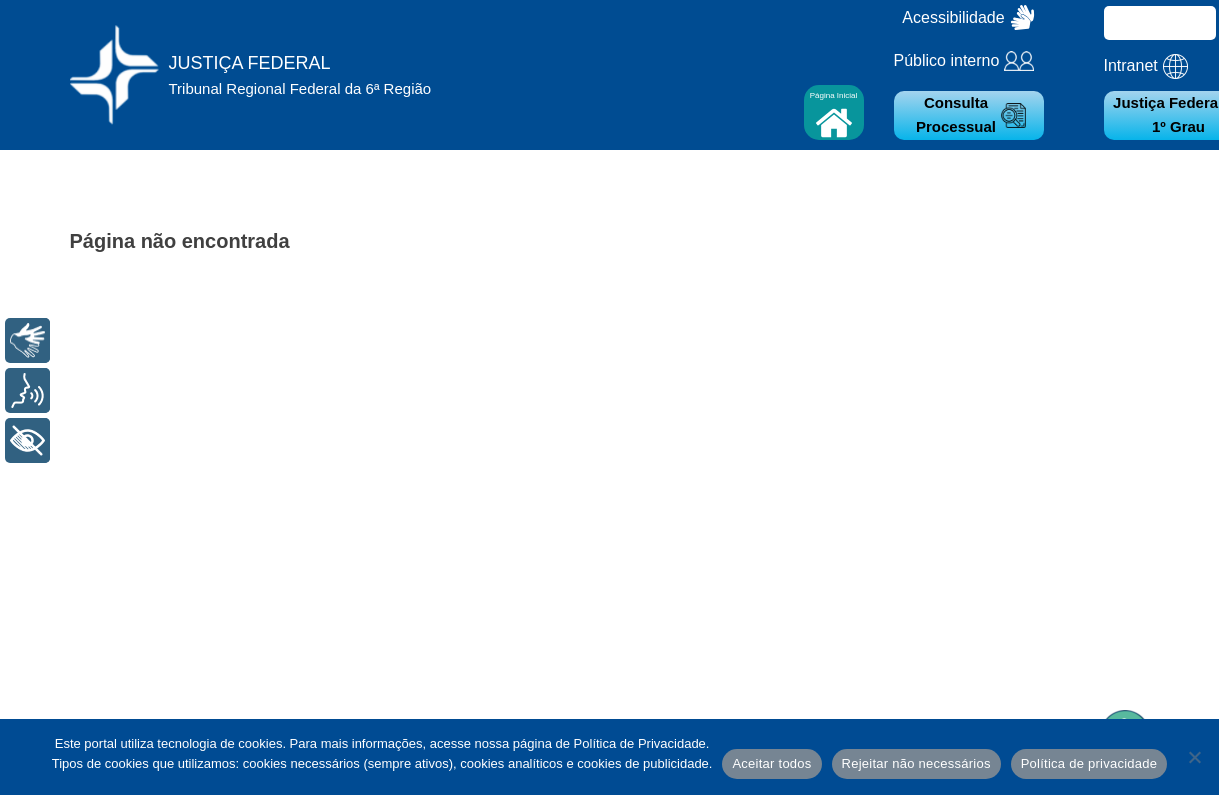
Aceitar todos (771, 763)
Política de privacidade (1089, 763)
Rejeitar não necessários (916, 763)
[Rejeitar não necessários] (1194, 757)
